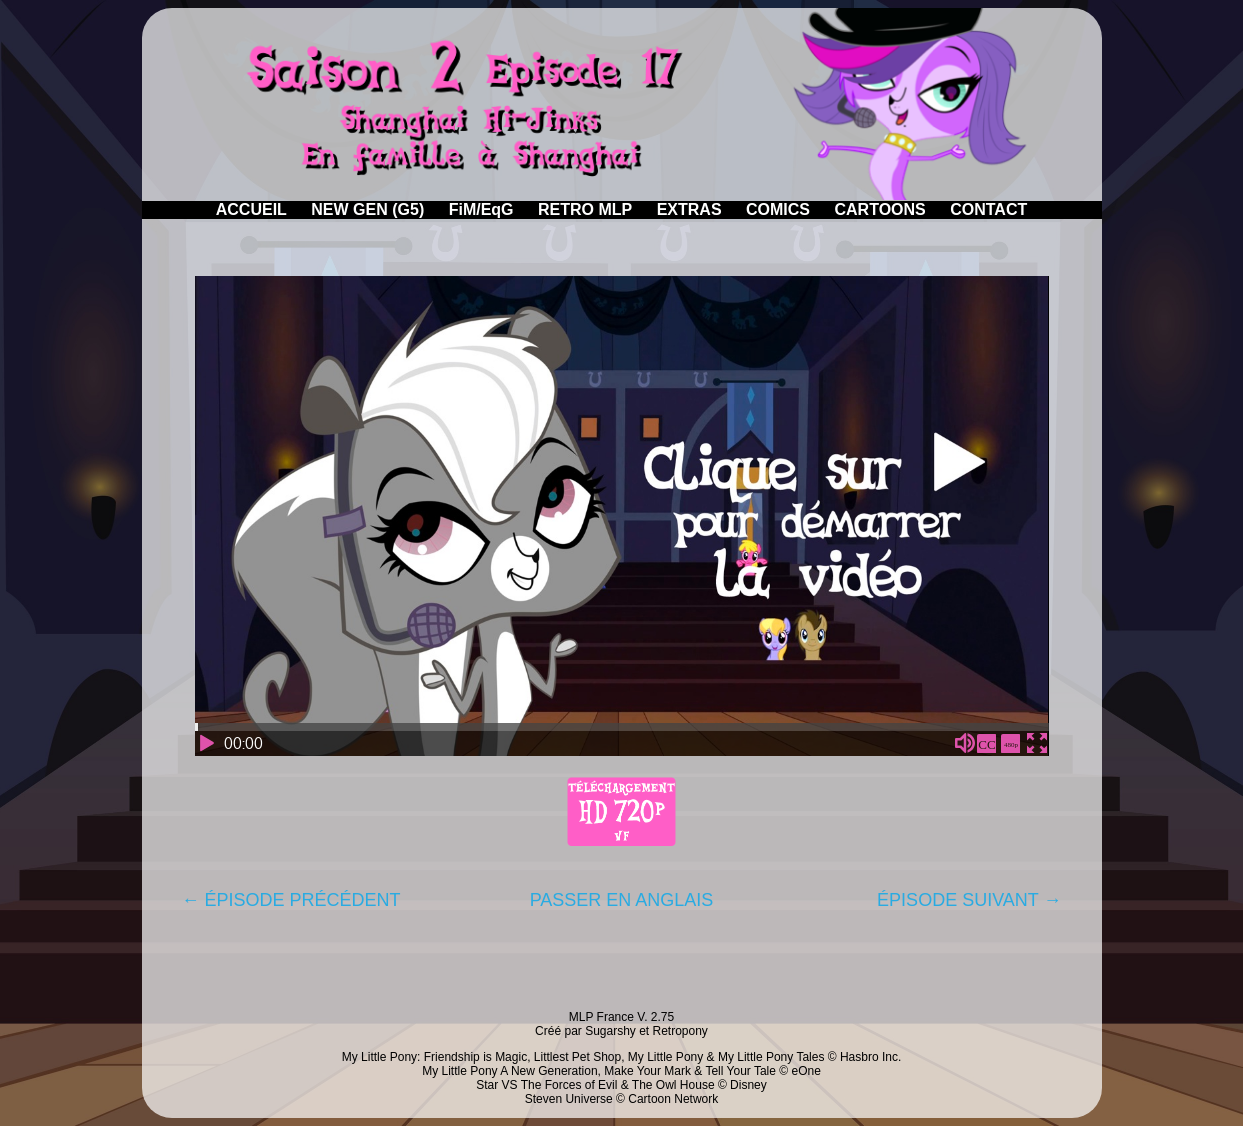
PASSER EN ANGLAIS (622, 900)
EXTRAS (689, 209)
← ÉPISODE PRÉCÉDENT (291, 900)
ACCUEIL (251, 209)
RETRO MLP (585, 209)
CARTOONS (879, 209)
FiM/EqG (481, 209)
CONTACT (988, 209)
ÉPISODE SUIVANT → (969, 900)
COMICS (778, 209)
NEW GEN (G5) (367, 209)
